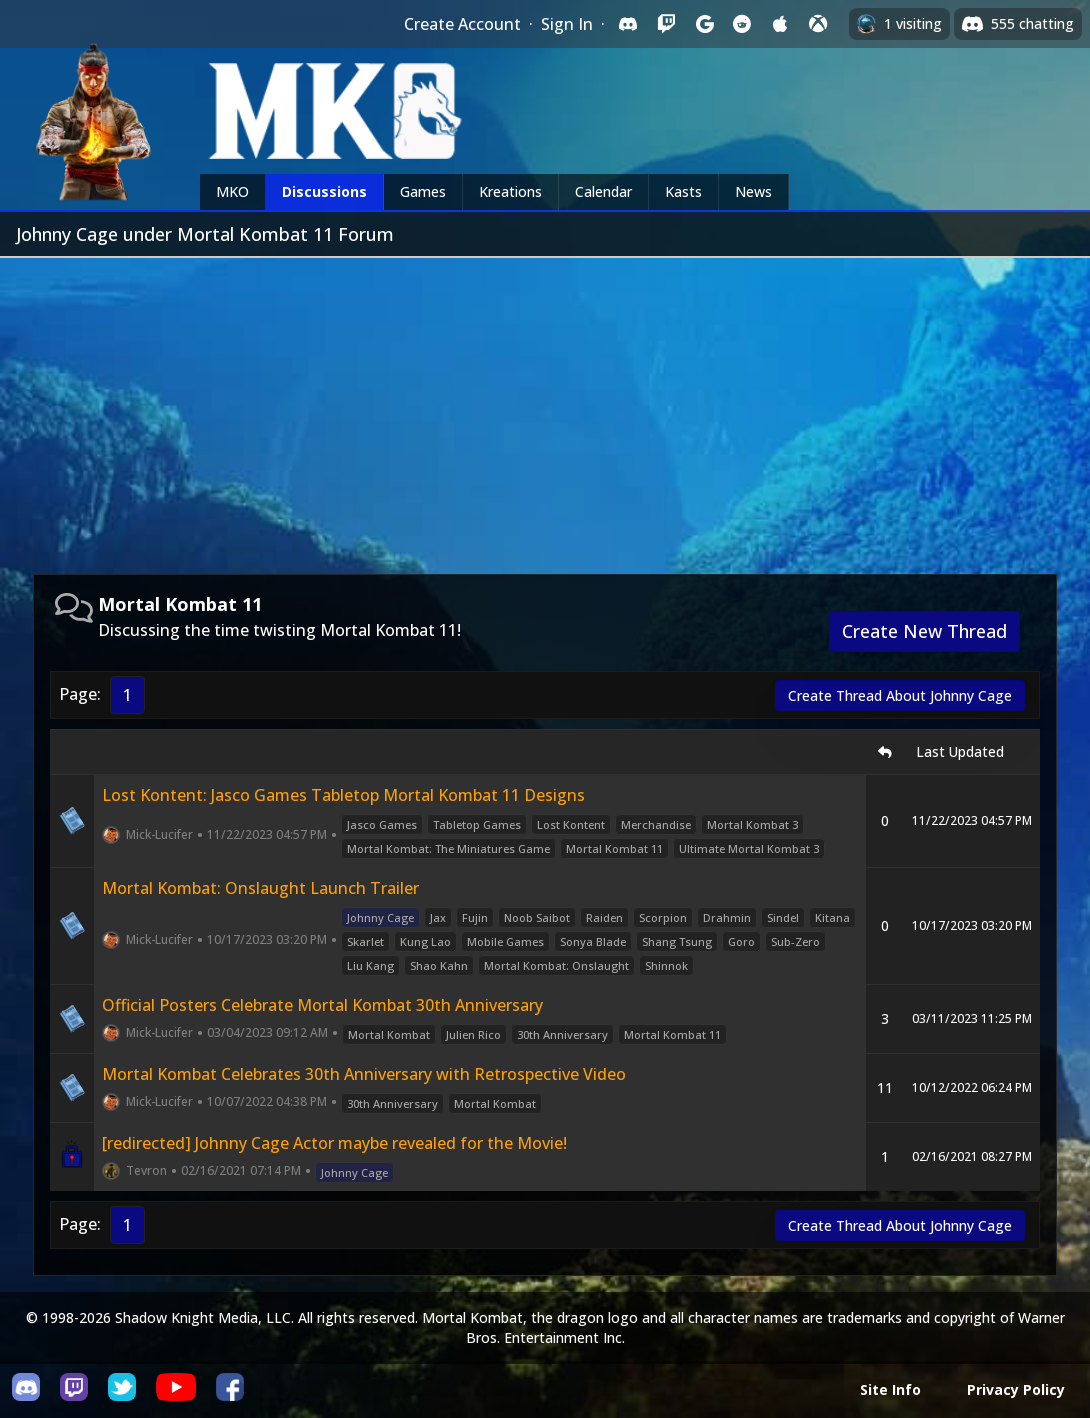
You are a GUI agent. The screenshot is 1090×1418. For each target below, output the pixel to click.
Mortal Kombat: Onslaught (556, 965)
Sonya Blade (593, 941)
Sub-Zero (795, 941)
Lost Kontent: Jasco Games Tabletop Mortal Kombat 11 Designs (343, 795)
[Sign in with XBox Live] (818, 24)
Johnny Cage (380, 917)
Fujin (475, 917)
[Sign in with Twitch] (666, 24)
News (753, 191)
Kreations (510, 191)
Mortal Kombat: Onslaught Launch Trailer (260, 888)
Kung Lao (425, 941)
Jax (438, 917)
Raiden (604, 917)
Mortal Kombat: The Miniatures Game (448, 848)
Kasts (683, 191)
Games (423, 191)
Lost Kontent (571, 824)
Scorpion (663, 917)
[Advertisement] (545, 408)
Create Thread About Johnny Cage (900, 695)
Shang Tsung (677, 941)
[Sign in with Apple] (780, 24)
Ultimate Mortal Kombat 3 (749, 848)
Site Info (890, 1389)
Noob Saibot (537, 917)
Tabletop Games (477, 824)
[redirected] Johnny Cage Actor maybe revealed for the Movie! (334, 1143)
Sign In (567, 24)
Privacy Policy (1016, 1389)
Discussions (324, 191)
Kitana (832, 917)
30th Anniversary (562, 1034)
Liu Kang (370, 965)
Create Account (462, 24)
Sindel (783, 917)
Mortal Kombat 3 (752, 824)
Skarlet (365, 941)
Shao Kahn (439, 965)
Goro (741, 941)
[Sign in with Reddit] (742, 24)
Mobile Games (505, 941)
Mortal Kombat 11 (614, 848)
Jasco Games (382, 824)
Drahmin (727, 917)
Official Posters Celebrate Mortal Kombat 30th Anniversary (322, 1005)
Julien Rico (473, 1034)
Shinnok (666, 965)
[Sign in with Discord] (628, 24)
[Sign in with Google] (704, 24)
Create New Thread (924, 631)
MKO (232, 191)
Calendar (603, 191)
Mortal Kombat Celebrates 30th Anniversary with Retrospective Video (364, 1074)
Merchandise (656, 824)
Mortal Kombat (389, 1034)
